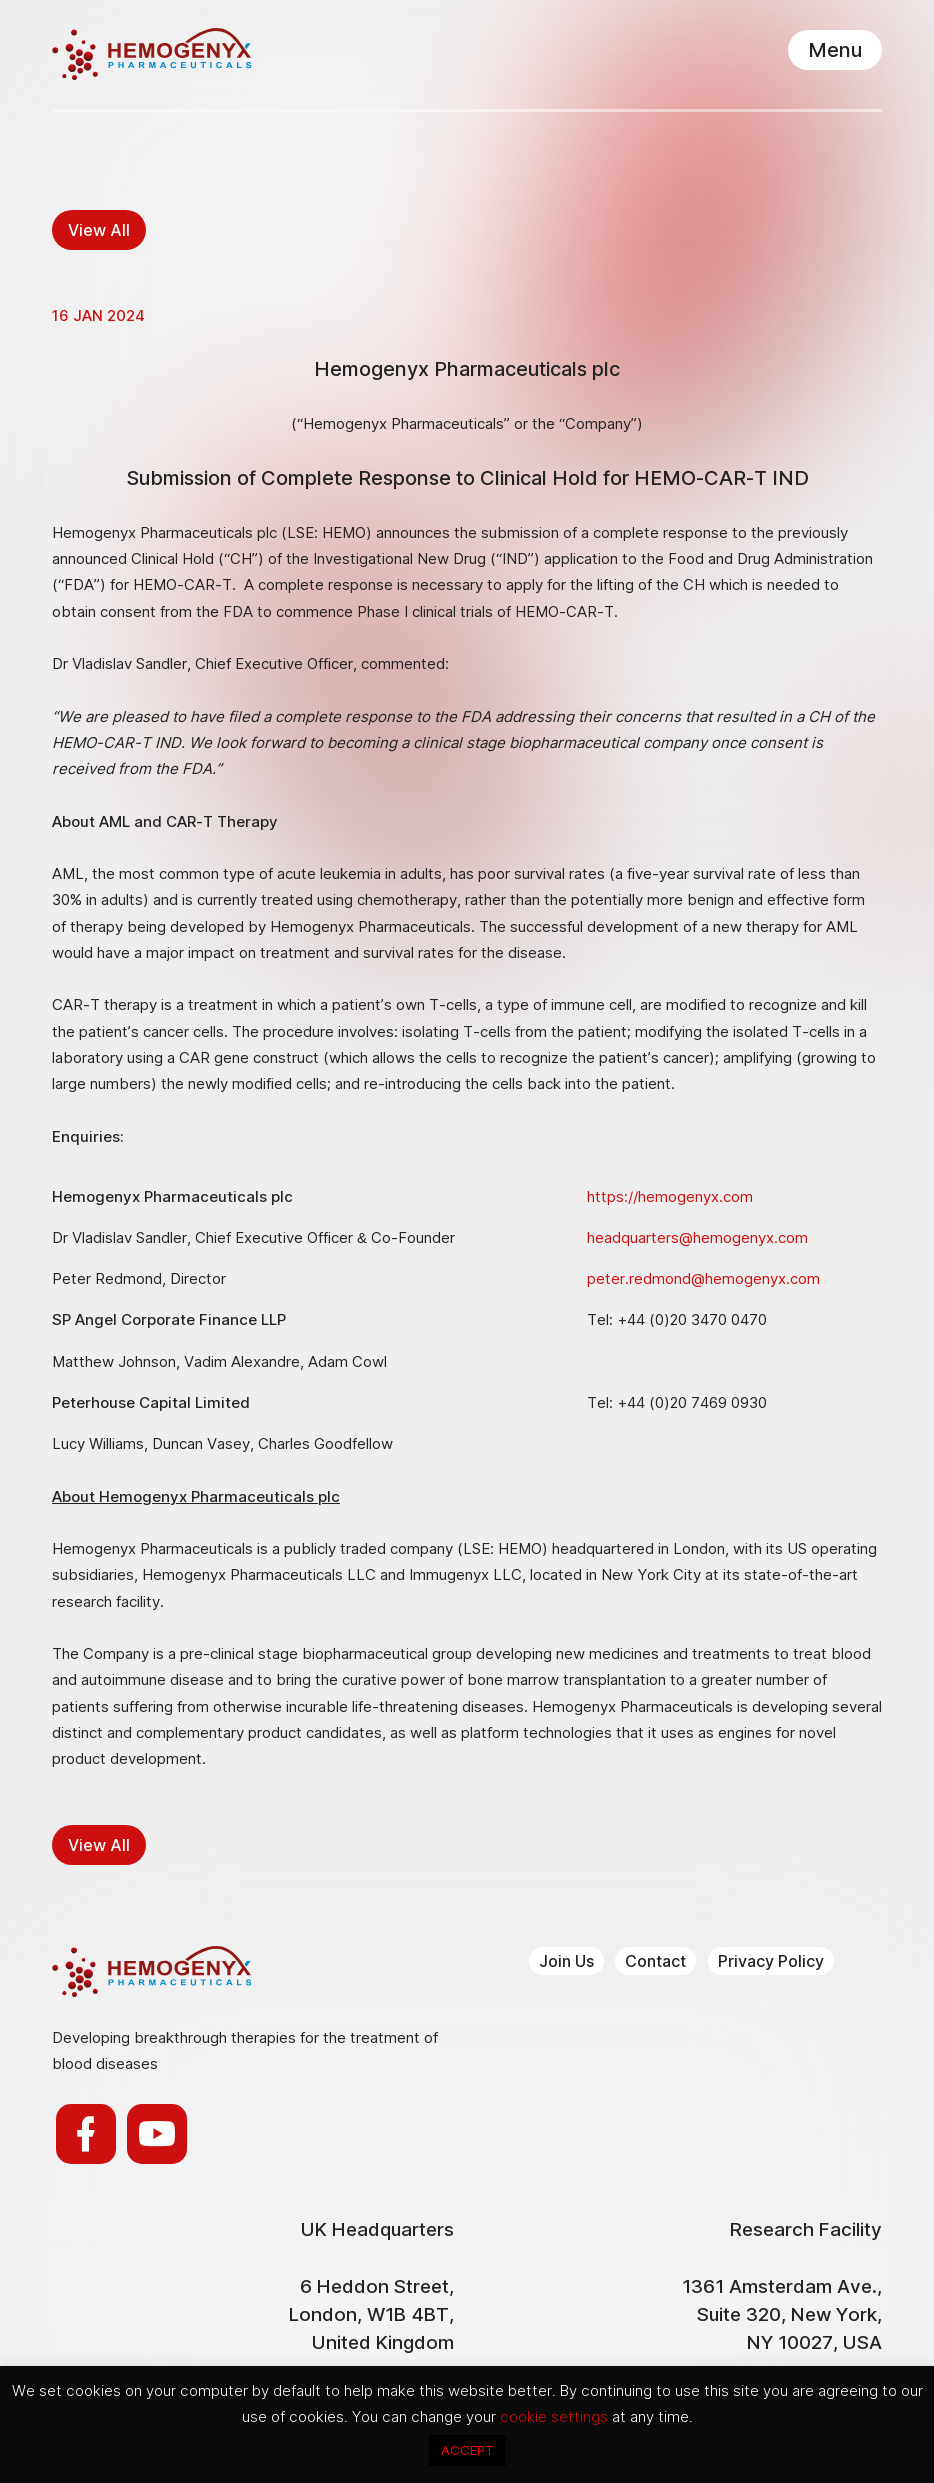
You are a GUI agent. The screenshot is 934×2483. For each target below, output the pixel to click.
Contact (655, 1961)
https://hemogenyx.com (670, 1196)
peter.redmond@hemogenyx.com (703, 1278)
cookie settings (556, 2416)
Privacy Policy (771, 1961)
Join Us (566, 1961)
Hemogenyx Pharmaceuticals (151, 53)
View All (99, 230)
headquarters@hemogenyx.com (697, 1237)
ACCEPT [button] (467, 2450)
